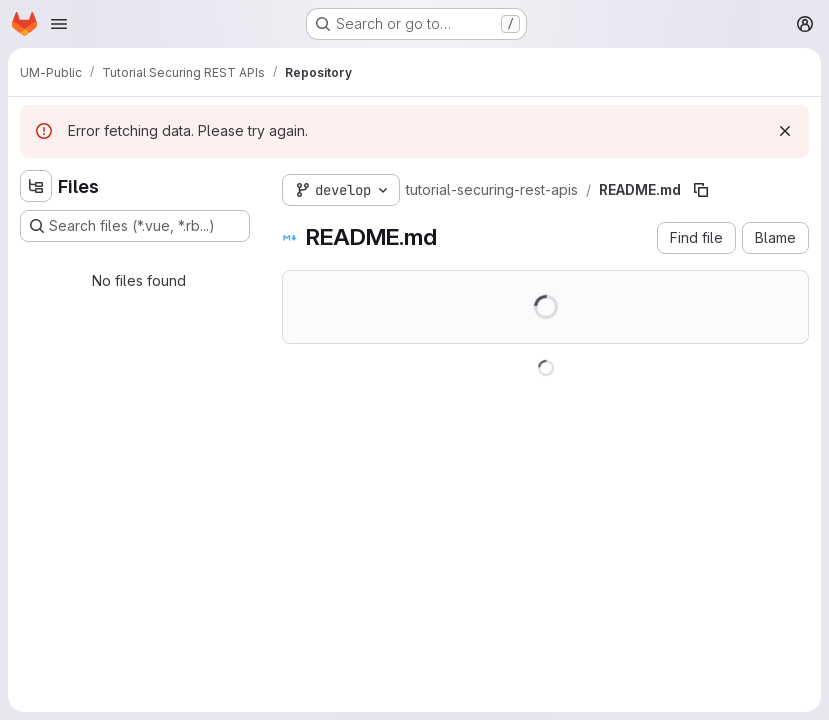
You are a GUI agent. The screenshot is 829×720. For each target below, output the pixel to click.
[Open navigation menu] (59, 24)
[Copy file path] (701, 190)
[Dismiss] (785, 131)
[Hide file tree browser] (36, 186)
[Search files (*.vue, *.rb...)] (135, 226)
